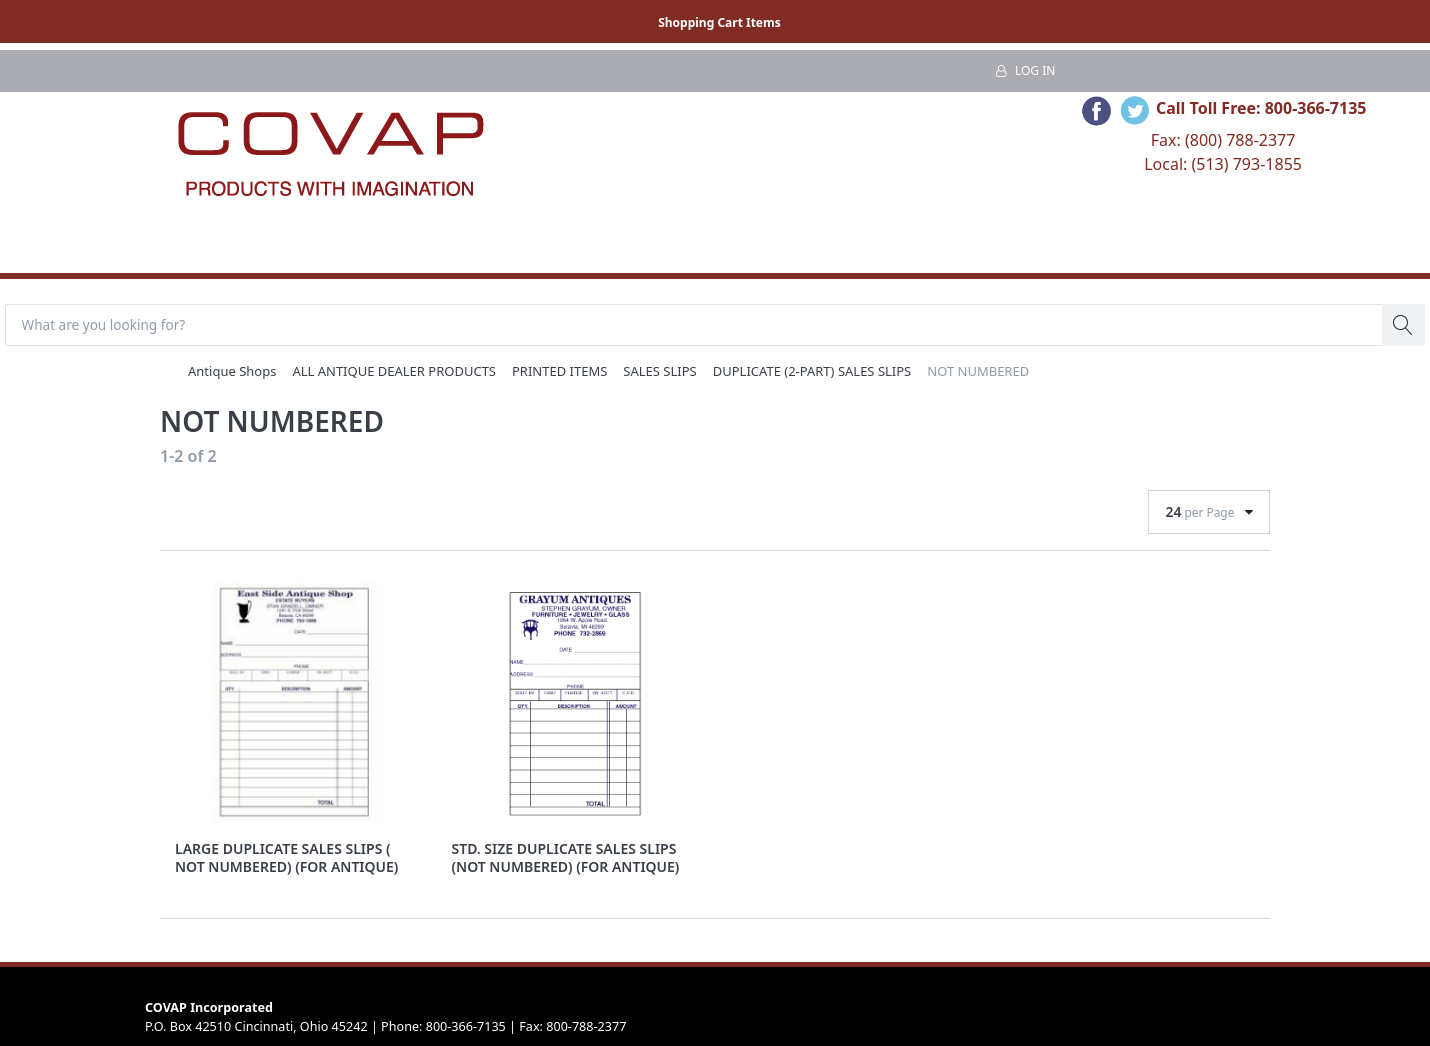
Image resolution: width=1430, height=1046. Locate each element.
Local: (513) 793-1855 (1223, 164)
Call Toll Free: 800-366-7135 (1261, 108)
